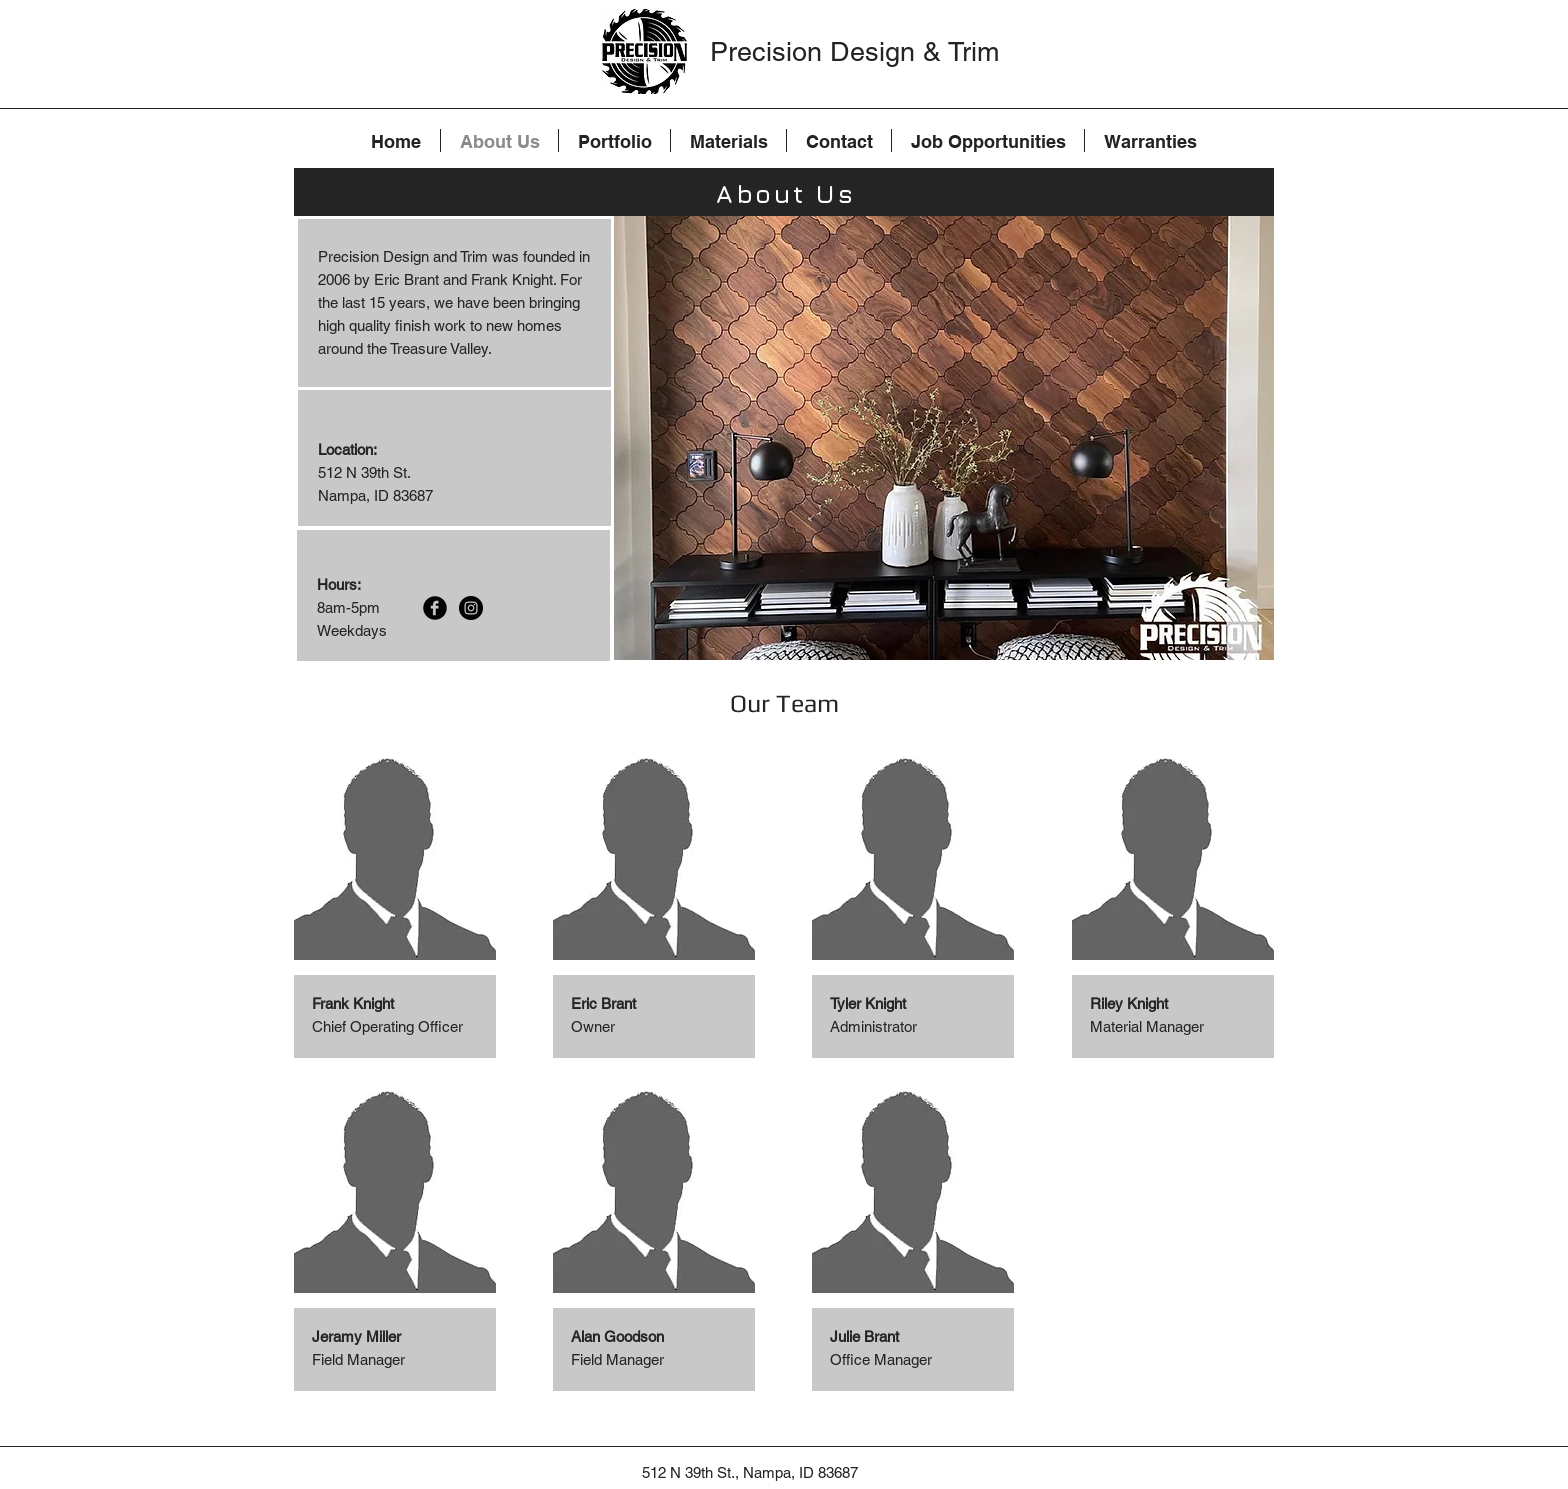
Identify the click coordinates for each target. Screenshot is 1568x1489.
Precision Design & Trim (854, 51)
